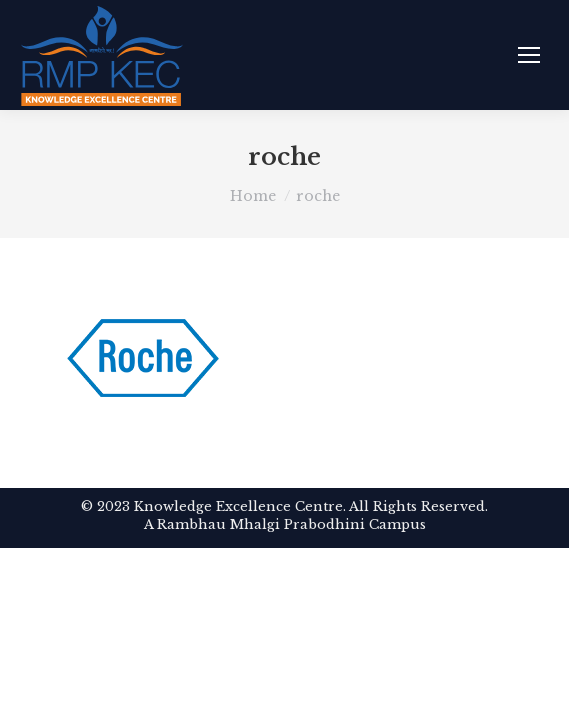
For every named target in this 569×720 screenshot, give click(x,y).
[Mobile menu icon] (529, 55)
